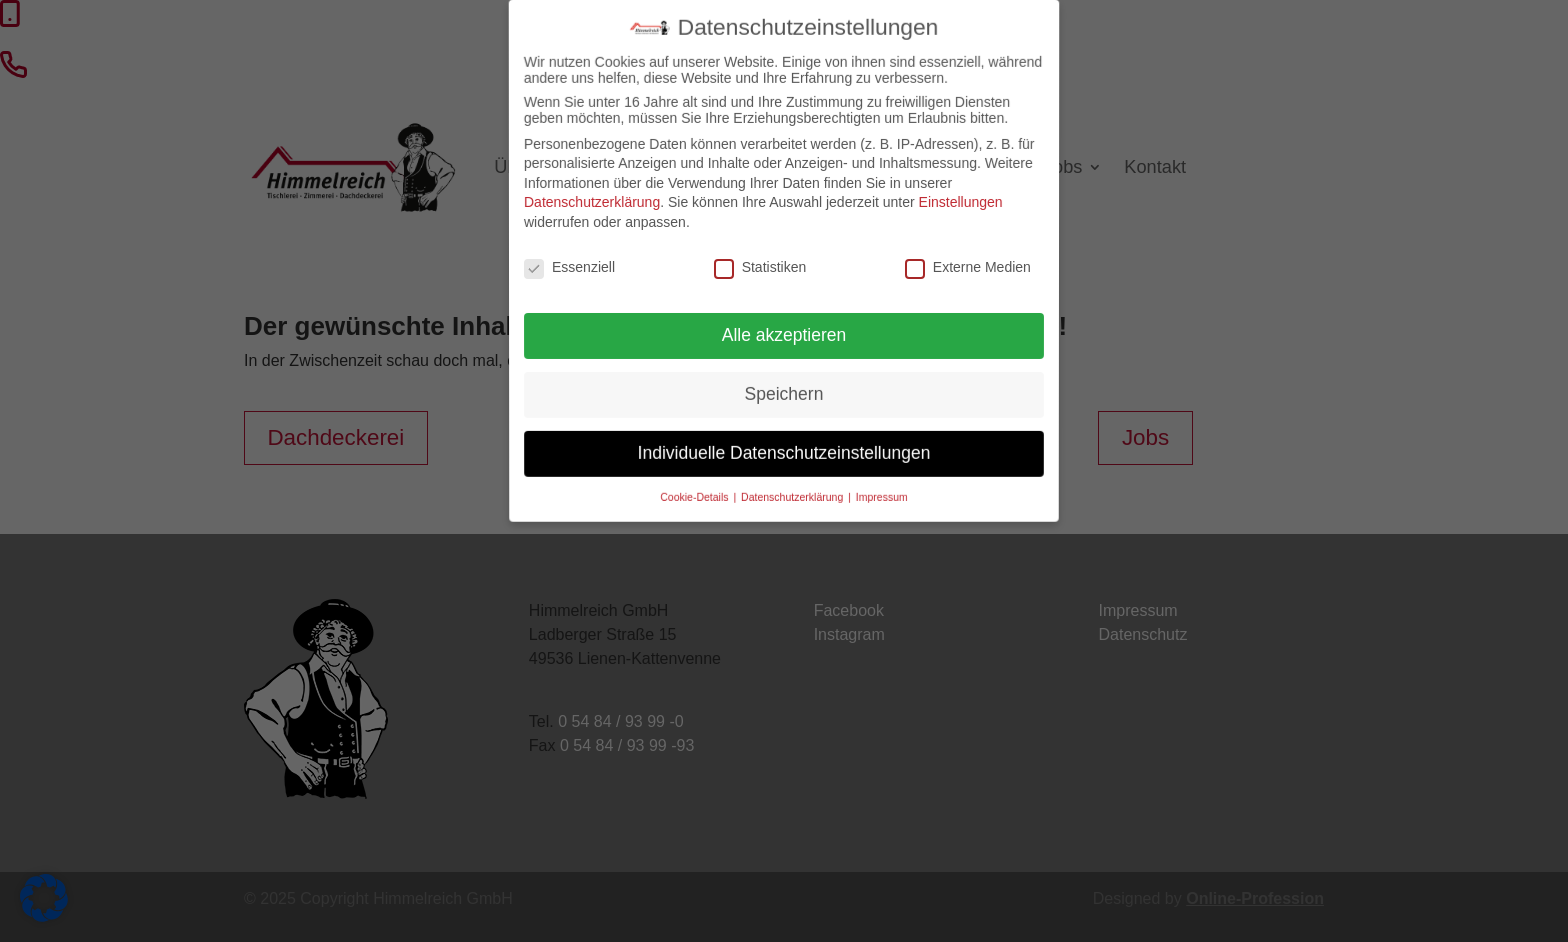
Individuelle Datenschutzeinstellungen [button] (784, 445)
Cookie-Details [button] (700, 484)
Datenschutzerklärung (589, 202)
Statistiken (760, 267)
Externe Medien (967, 267)
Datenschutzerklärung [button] (793, 484)
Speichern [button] (784, 390)
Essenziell (570, 267)
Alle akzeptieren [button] (784, 333)
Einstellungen (963, 202)
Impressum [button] (877, 484)
